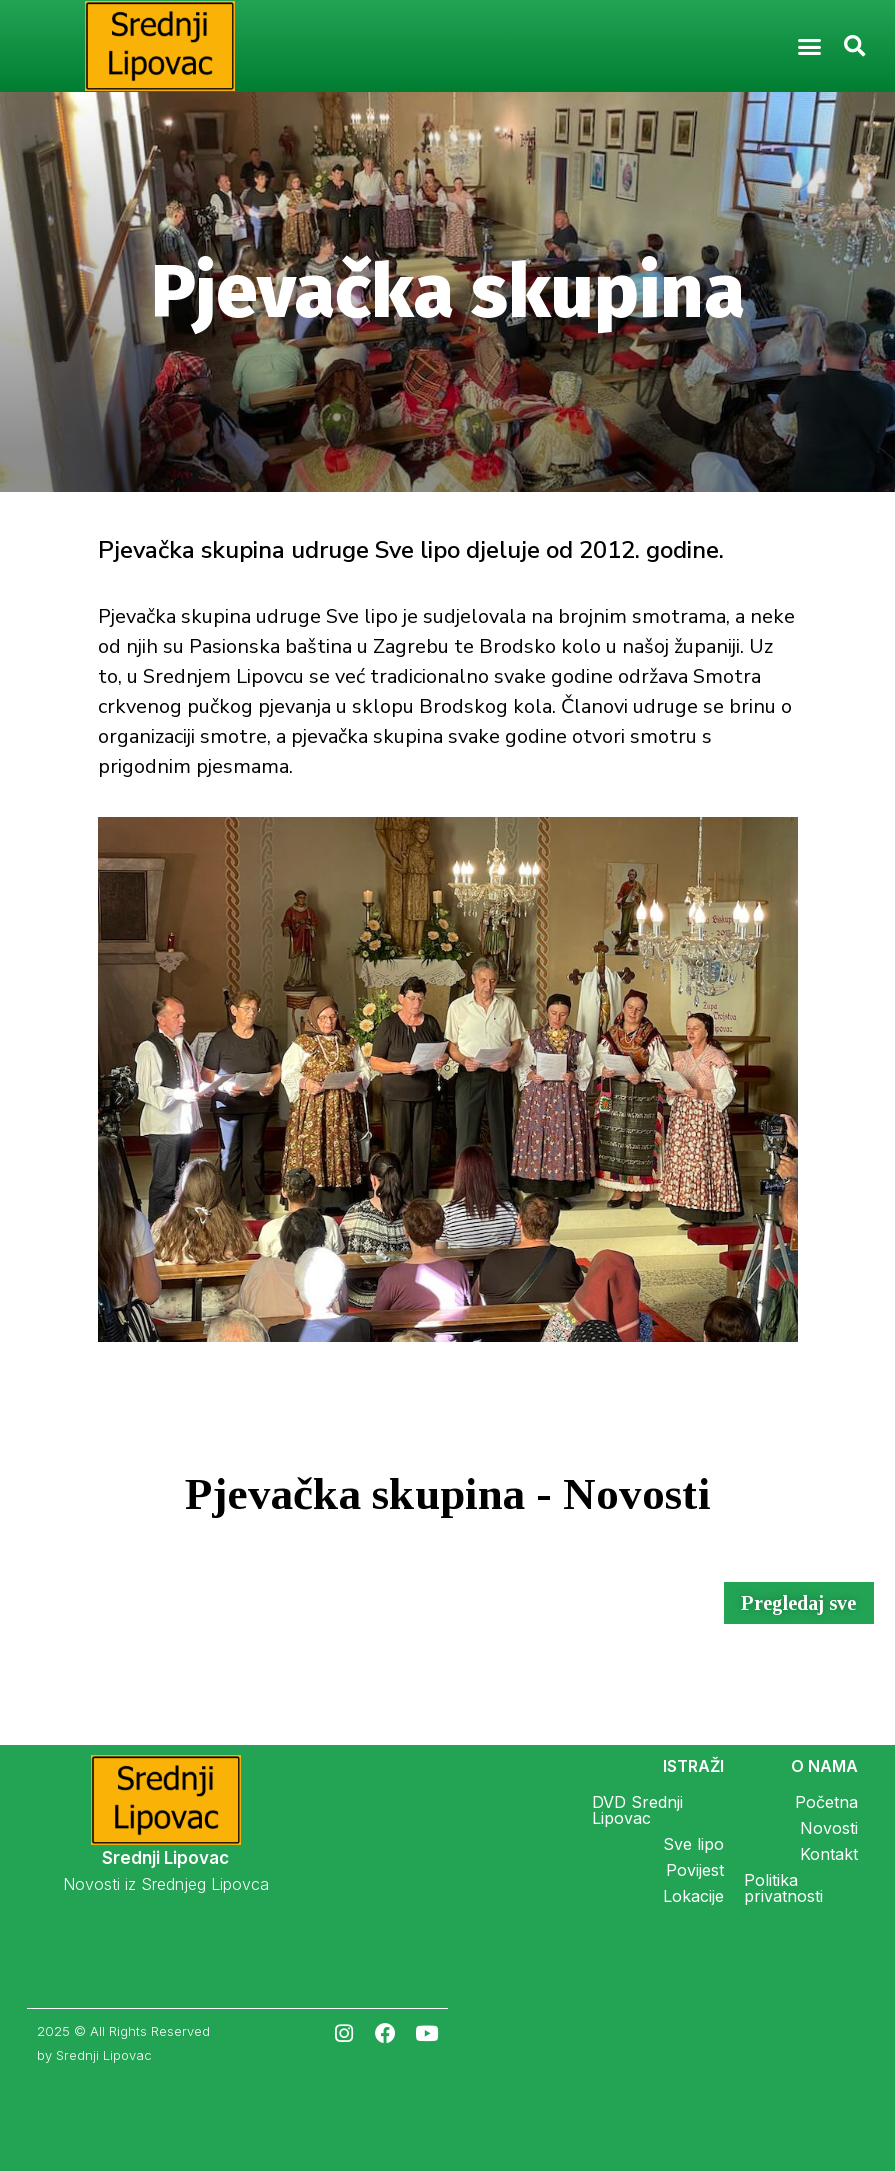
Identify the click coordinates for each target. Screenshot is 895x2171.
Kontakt (829, 1854)
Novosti (829, 1828)
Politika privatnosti (783, 1888)
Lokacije (693, 1896)
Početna (826, 1802)
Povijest (695, 1870)
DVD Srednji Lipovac (637, 1810)
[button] (809, 46)
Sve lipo (693, 1844)
